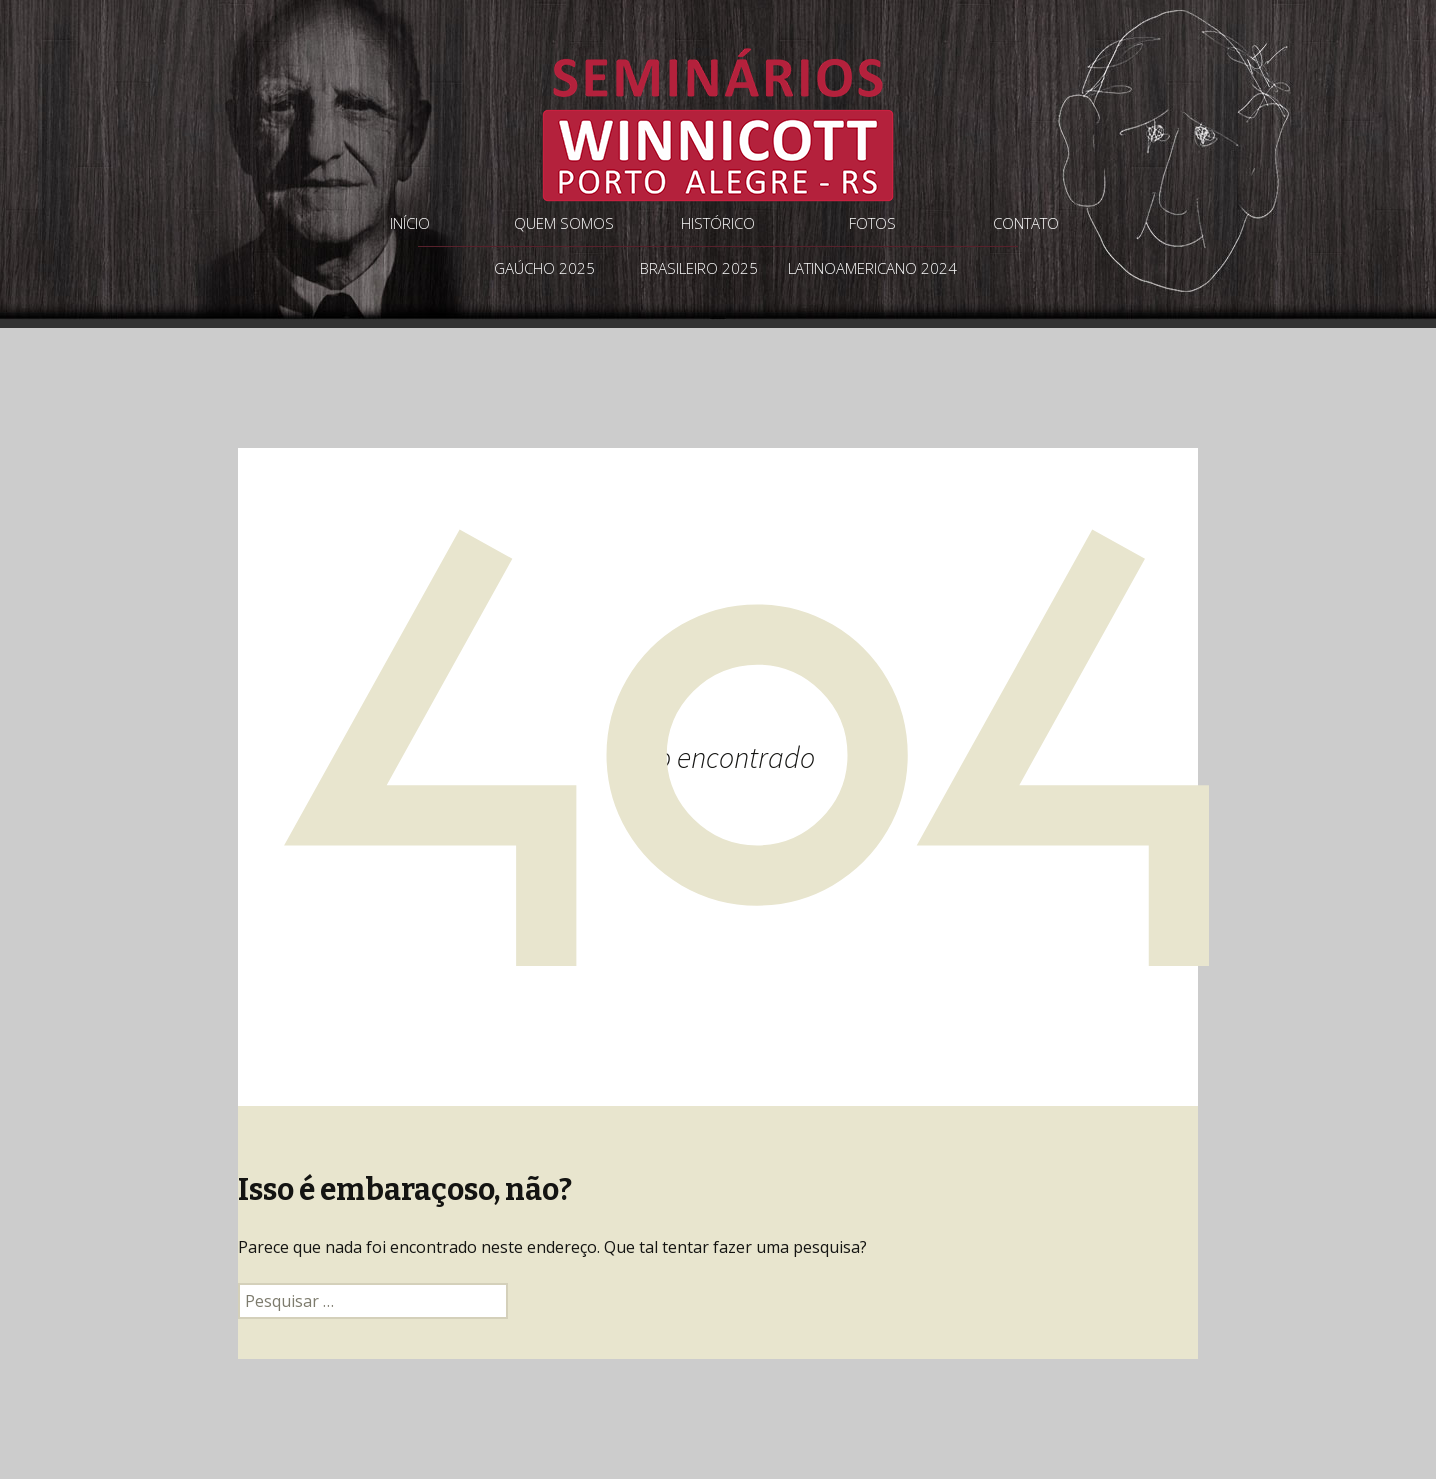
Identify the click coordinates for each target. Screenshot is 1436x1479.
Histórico (718, 223)
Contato (1026, 223)
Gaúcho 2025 (544, 268)
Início (410, 223)
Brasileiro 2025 (699, 268)
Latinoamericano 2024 (872, 268)
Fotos (872, 223)
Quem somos (564, 223)
